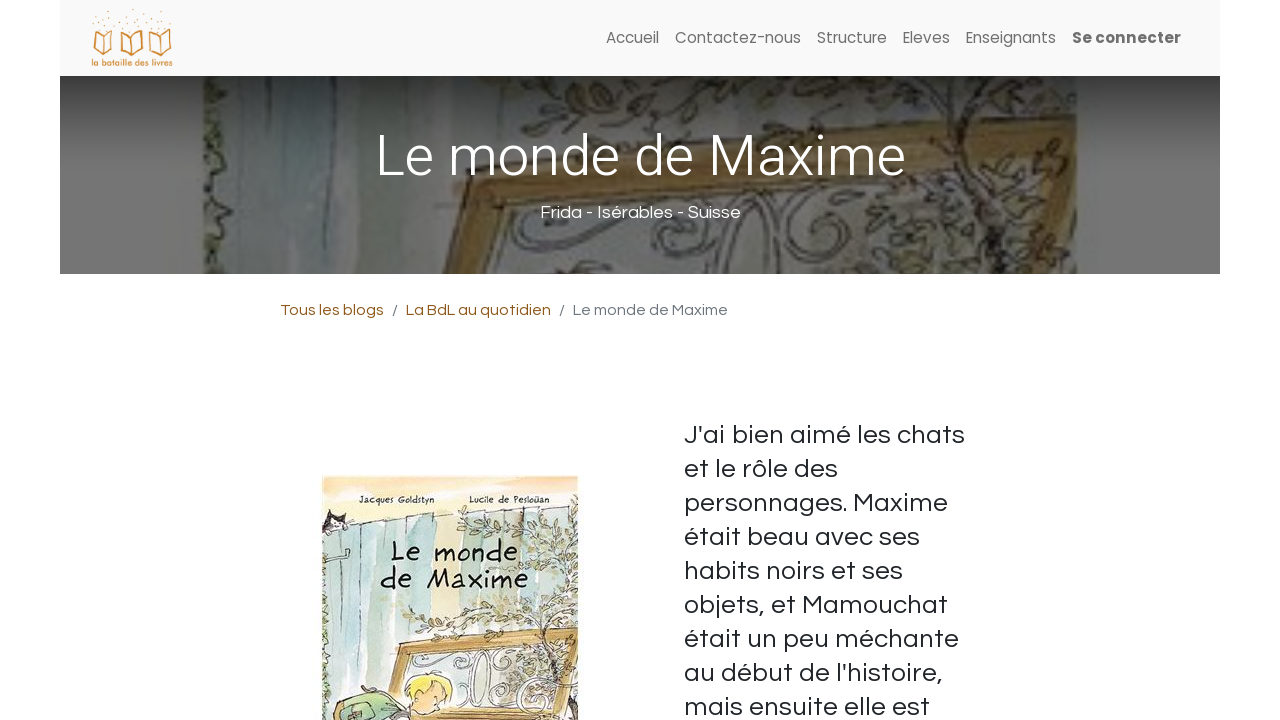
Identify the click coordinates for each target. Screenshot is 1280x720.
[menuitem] (632, 38)
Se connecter (1126, 37)
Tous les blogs (332, 310)
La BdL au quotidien (478, 310)
